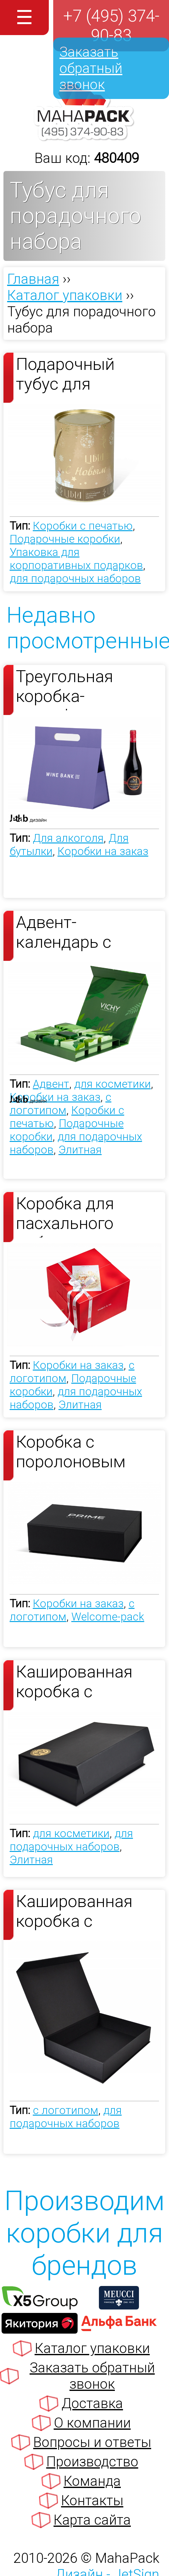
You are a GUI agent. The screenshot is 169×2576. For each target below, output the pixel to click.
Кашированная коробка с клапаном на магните (74, 1913)
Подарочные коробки (65, 539)
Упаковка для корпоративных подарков (76, 559)
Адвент (51, 1084)
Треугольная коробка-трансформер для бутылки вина (85, 688)
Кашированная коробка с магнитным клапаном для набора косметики (87, 1684)
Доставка (92, 2403)
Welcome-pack (107, 1616)
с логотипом (60, 1104)
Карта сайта (92, 2520)
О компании (92, 2423)
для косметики (112, 1084)
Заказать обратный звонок (90, 68)
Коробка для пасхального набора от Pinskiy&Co (65, 1215)
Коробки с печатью (83, 525)
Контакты (92, 2500)
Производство (92, 2462)
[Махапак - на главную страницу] (84, 137)
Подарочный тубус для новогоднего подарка (65, 376)
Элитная (80, 1149)
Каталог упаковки (92, 2348)
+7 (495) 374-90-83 (111, 25)
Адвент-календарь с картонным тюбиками (63, 934)
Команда (92, 2481)
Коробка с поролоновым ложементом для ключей (82, 1454)
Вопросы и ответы (92, 2442)
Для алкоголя (68, 838)
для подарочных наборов (75, 578)
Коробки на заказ (103, 851)
